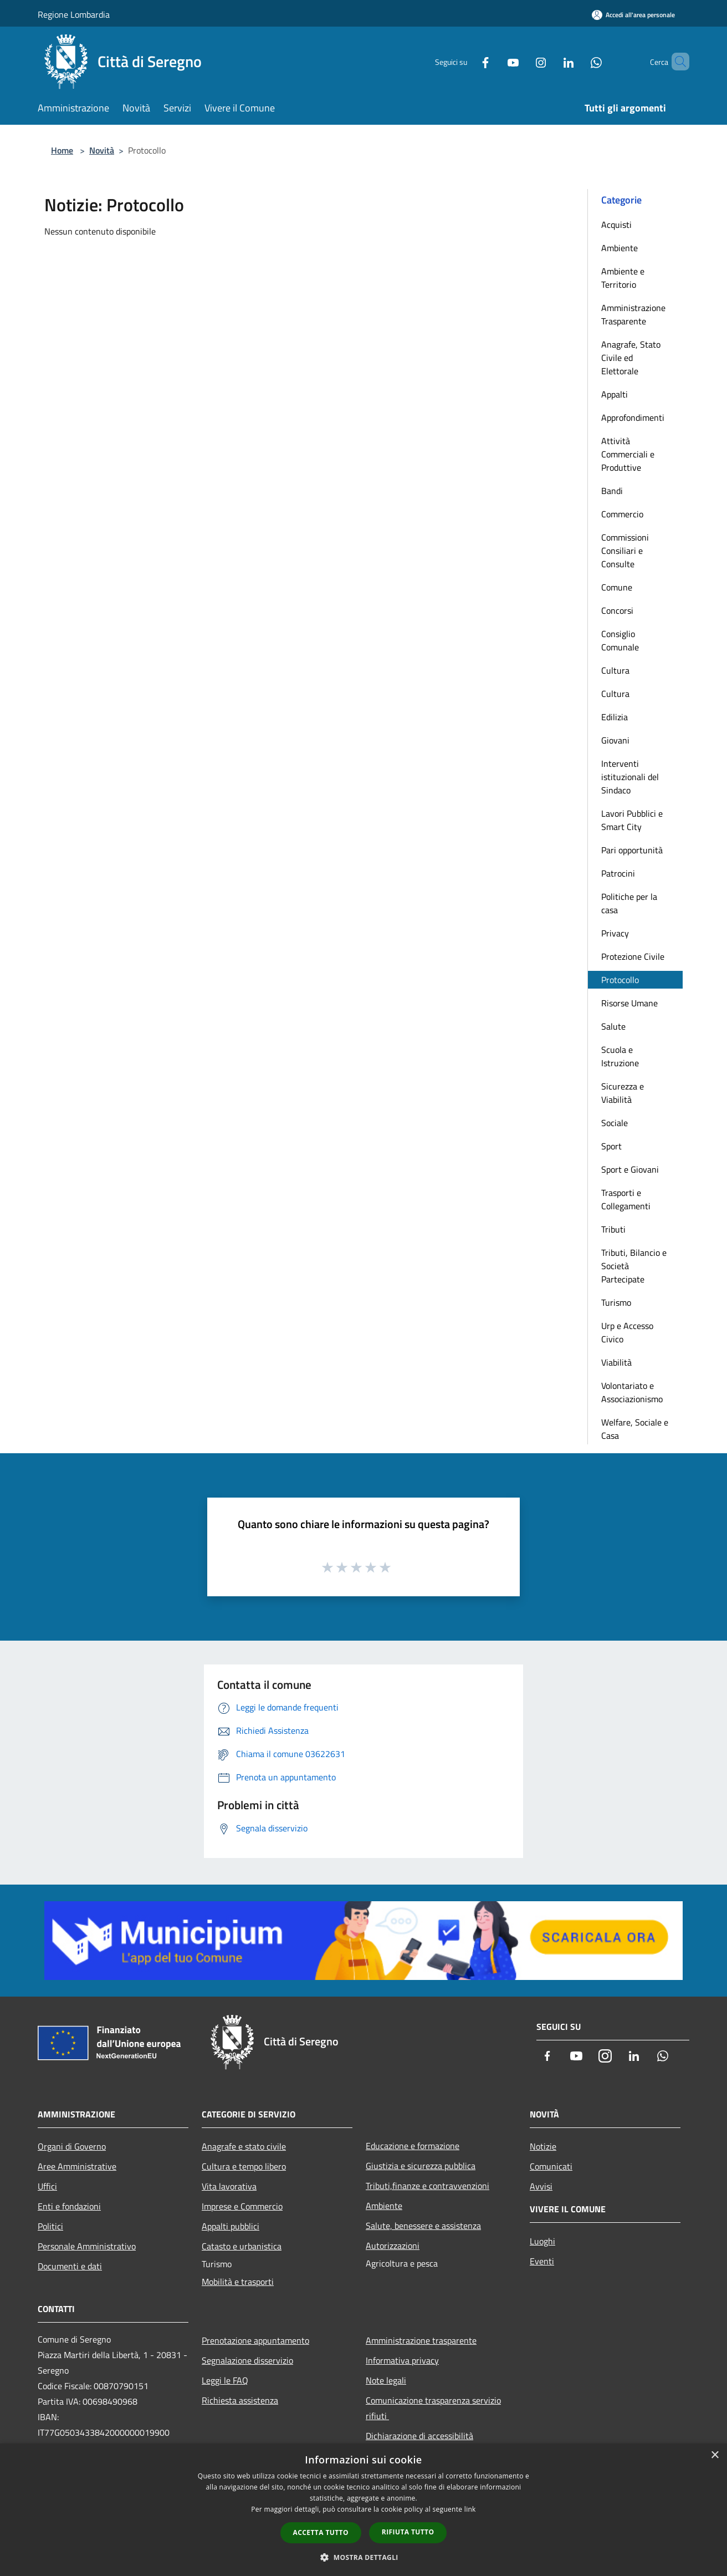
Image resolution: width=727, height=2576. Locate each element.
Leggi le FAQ (225, 2380)
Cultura (615, 670)
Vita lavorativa (229, 2186)
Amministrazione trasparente (421, 2340)
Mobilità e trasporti (238, 2281)
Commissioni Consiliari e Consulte (625, 551)
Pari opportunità (632, 850)
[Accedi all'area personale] (633, 15)
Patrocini (618, 873)
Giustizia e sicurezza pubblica (420, 2165)
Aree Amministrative (77, 2166)
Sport (611, 1146)
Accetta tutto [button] (321, 2532)
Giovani (615, 740)
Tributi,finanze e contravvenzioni (427, 2185)
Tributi (613, 1229)
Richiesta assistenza (240, 2400)
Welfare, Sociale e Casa (634, 1429)
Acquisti (616, 224)
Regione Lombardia (74, 14)
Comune (616, 587)
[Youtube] (494, 61)
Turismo (616, 1302)
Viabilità (616, 1362)
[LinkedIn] (550, 61)
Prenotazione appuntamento (255, 2340)
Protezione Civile (632, 956)
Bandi (612, 490)
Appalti (614, 394)
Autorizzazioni (392, 2245)
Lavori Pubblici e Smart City (632, 820)
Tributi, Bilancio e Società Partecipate (634, 1266)
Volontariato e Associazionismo (632, 1392)
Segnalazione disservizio (247, 2360)
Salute (613, 1026)
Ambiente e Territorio (622, 277)
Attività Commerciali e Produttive (627, 454)
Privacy (615, 933)
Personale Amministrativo (87, 2246)
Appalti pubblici (230, 2226)
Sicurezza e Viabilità (622, 1093)
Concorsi (617, 610)
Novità (101, 150)
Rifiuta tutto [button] (408, 2532)
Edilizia (614, 717)
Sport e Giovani (630, 1169)
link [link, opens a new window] (470, 2509)
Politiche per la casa (629, 903)
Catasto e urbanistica (241, 2246)
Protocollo (620, 979)
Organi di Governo (72, 2146)
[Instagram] (522, 61)
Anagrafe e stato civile (244, 2146)
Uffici (47, 2186)
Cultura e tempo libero (244, 2166)
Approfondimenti (632, 417)
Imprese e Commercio (242, 2206)
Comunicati (551, 2166)
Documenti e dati (70, 2266)
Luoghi (542, 2241)
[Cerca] (676, 61)
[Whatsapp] (577, 61)
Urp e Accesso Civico (627, 1332)
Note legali (386, 2380)
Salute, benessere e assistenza (423, 2225)
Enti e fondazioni (69, 2206)
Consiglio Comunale (620, 640)
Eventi (542, 2261)
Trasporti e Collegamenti (626, 1199)
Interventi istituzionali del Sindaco (630, 777)
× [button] (714, 2455)
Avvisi (541, 2186)
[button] (363, 2557)
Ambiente (619, 247)
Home (62, 150)
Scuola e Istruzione (620, 1056)
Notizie (543, 2146)
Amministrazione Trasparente (633, 314)
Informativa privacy (402, 2360)
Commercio (622, 514)
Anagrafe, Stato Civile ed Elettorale (631, 358)
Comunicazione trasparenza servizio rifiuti (433, 2408)
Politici (50, 2226)
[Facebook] (466, 61)
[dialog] (363, 2509)
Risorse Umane (629, 1003)
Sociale (614, 1122)
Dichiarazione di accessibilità (419, 2435)
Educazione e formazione (412, 2145)
